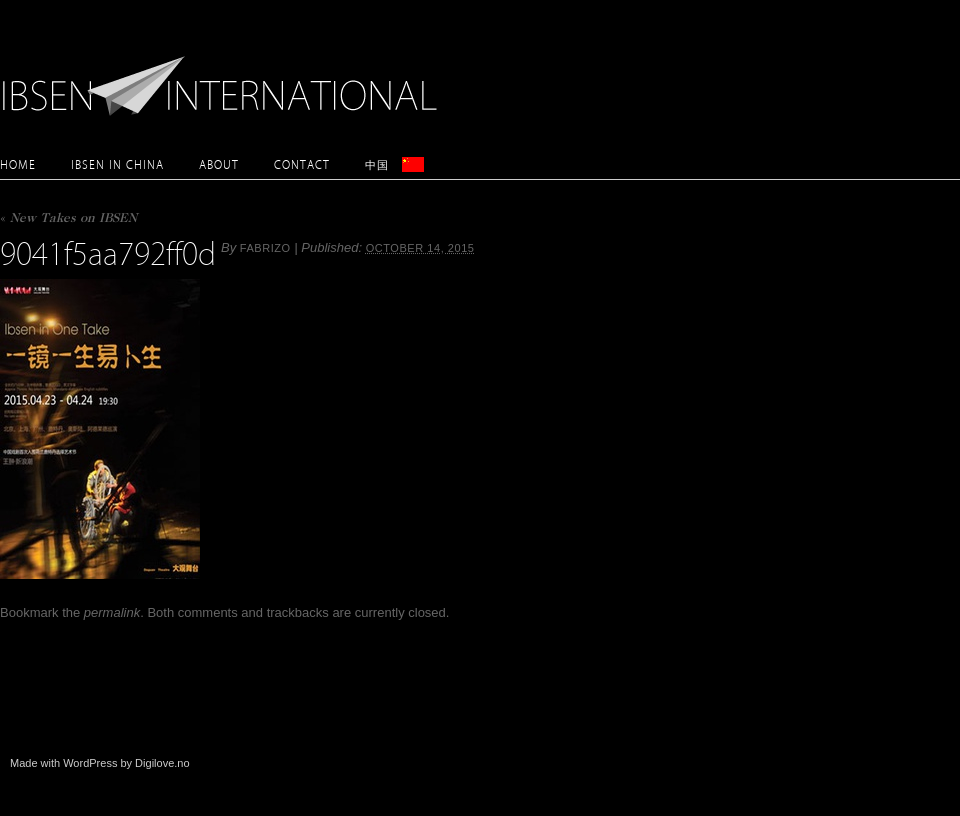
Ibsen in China (117, 164)
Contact (302, 164)
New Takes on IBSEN (68, 219)
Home (18, 164)
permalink (112, 612)
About (219, 164)
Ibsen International (225, 75)
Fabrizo (265, 248)
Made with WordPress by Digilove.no (100, 763)
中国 (377, 164)
